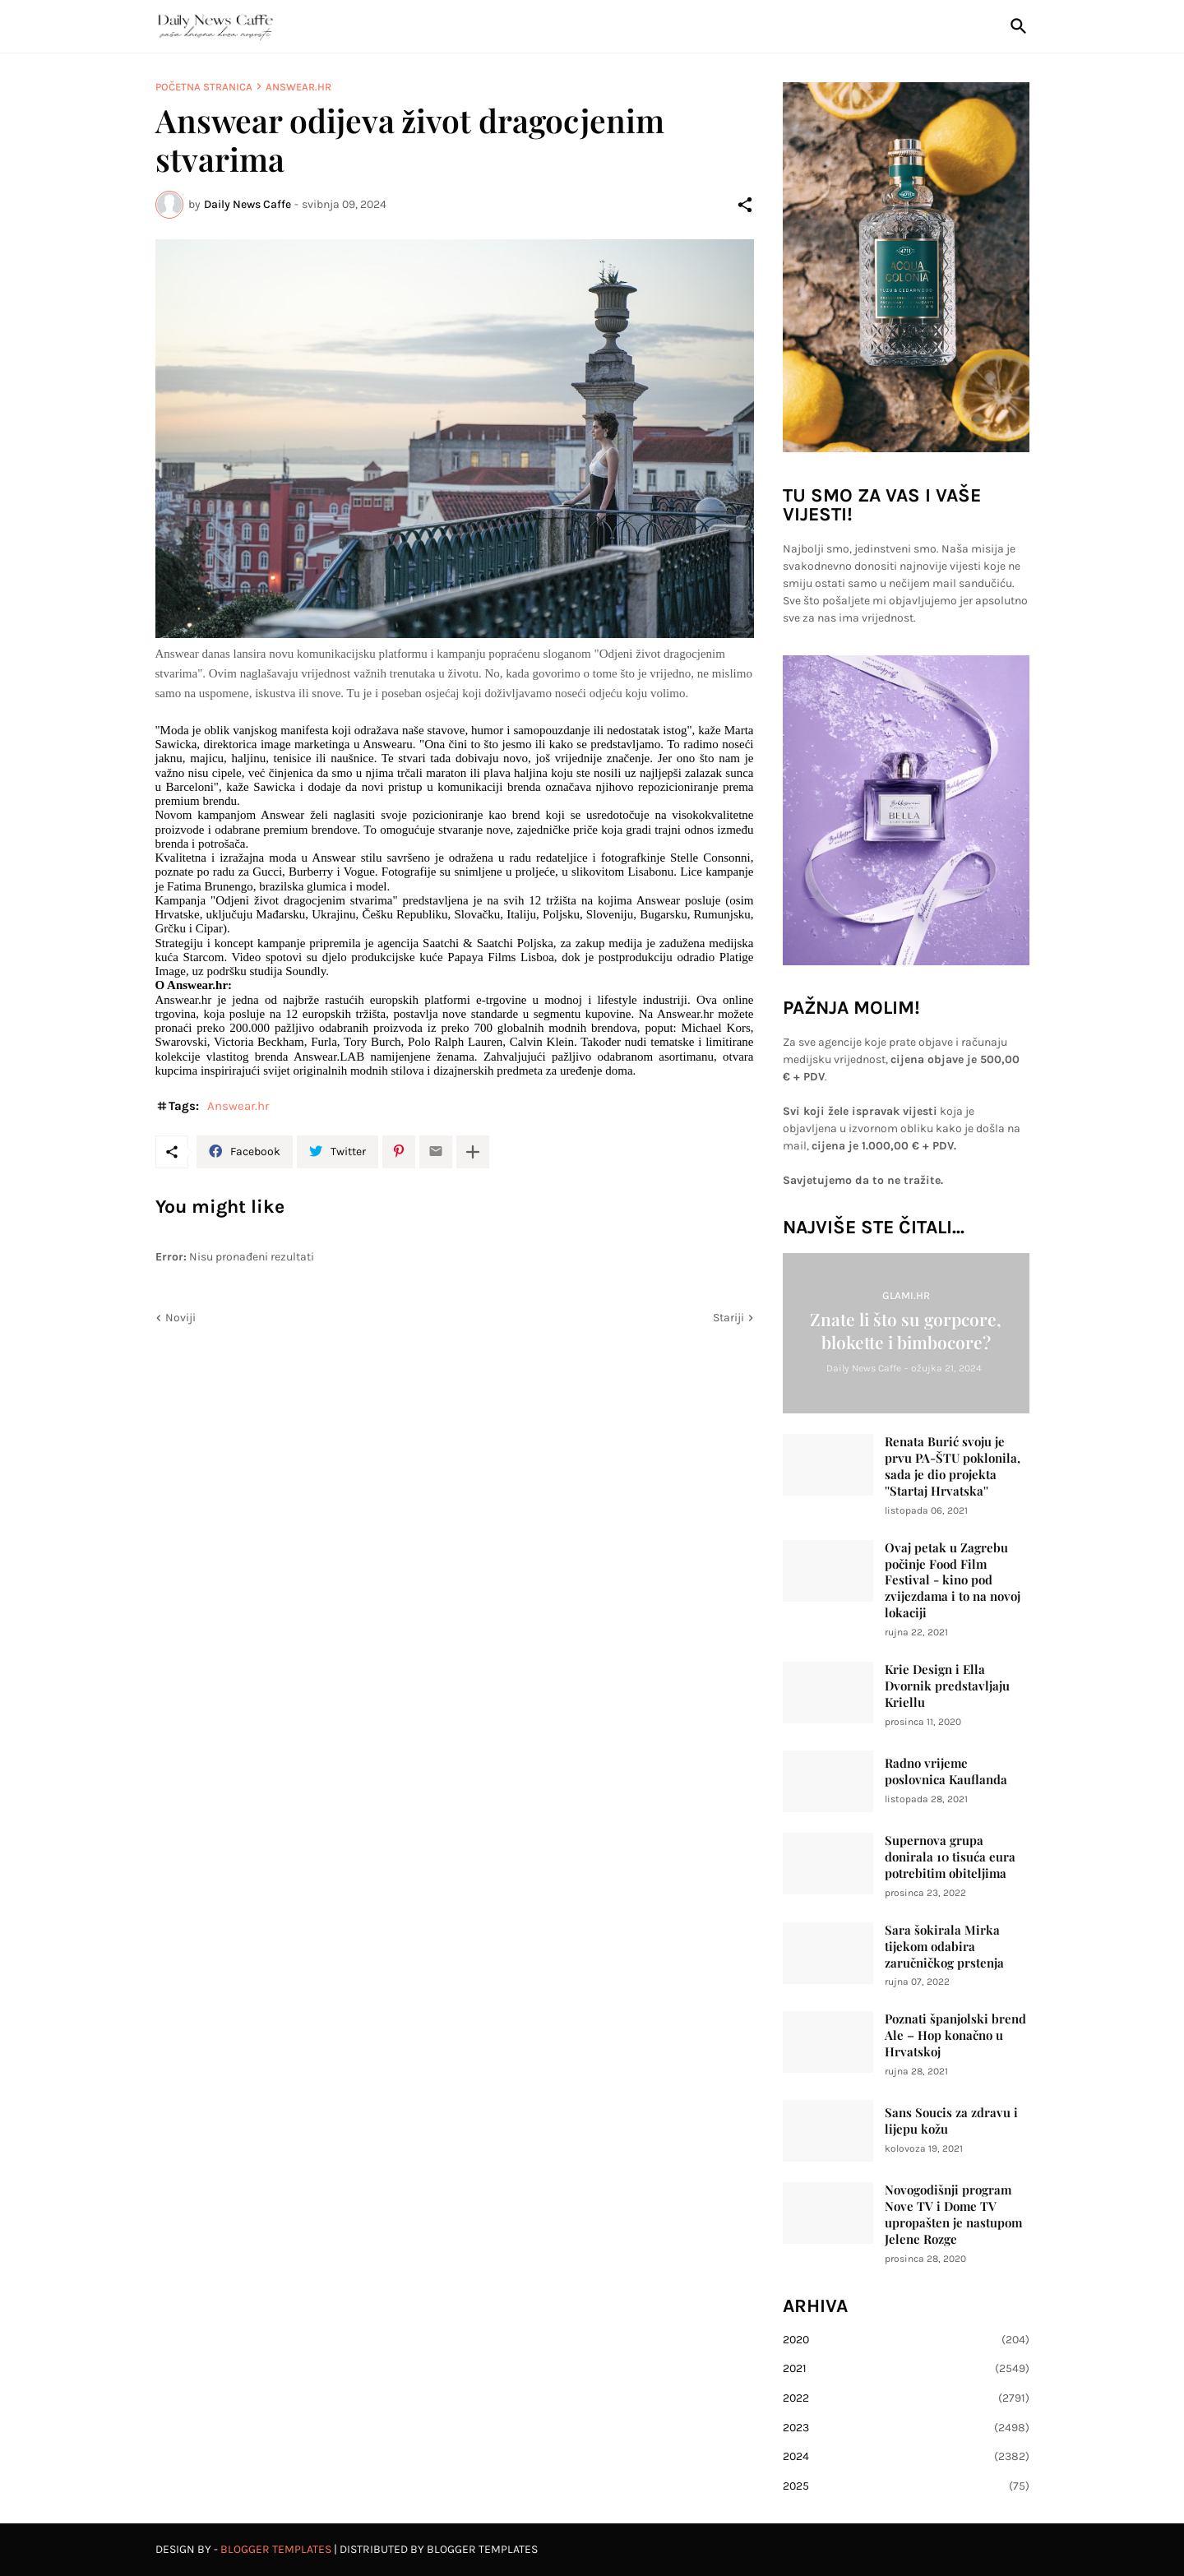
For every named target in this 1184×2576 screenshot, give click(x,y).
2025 (906, 2486)
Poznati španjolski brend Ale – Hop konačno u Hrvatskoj (955, 2035)
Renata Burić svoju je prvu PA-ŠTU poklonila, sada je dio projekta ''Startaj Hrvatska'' (952, 1466)
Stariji (728, 1318)
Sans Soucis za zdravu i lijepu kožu (951, 2121)
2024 (906, 2457)
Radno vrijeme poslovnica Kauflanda (946, 1771)
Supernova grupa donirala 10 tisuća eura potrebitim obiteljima (950, 1857)
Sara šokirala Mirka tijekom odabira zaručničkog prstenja (944, 1946)
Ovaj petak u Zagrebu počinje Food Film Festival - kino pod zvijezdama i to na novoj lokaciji (952, 1580)
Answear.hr (298, 86)
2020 (906, 2340)
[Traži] (1015, 26)
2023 (906, 2428)
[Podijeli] (745, 205)
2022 (906, 2398)
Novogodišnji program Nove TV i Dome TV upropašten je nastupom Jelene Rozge (953, 2214)
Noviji (180, 1318)
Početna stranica (203, 86)
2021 (906, 2369)
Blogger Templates (275, 2549)
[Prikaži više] (472, 1151)
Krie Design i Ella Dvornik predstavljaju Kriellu (947, 1686)
